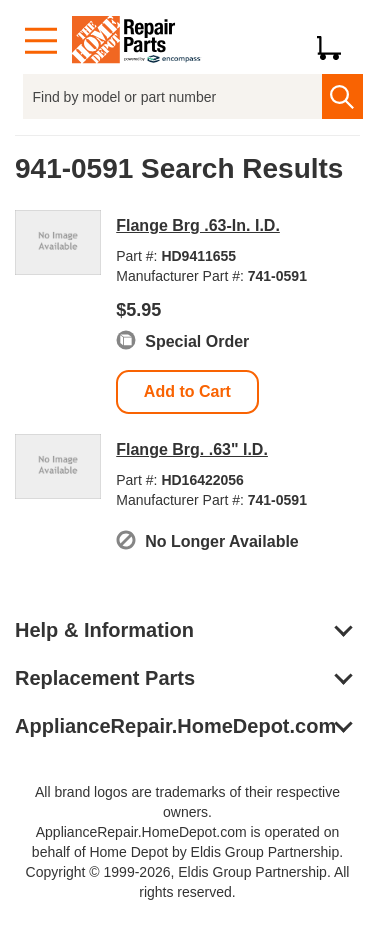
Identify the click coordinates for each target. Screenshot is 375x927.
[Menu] (41, 41)
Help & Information (104, 630)
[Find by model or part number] (172, 96)
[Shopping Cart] (336, 41)
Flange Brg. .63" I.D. (192, 449)
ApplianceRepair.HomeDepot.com (175, 726)
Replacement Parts (105, 678)
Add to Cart (187, 391)
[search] (342, 96)
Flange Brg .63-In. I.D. (198, 225)
